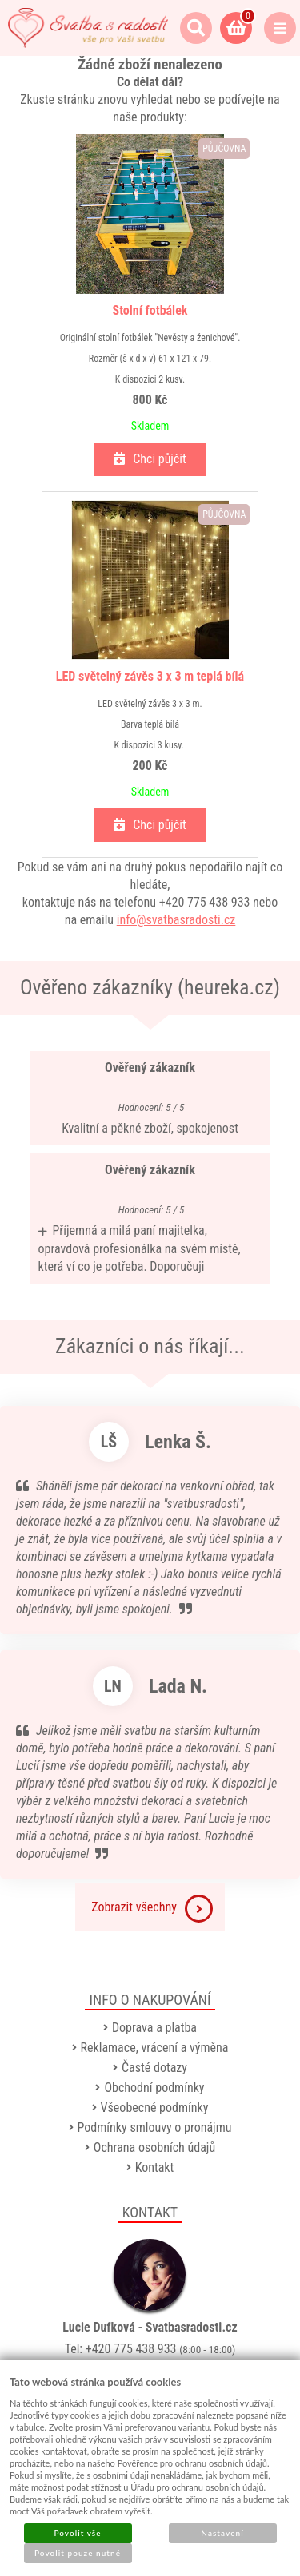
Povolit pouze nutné (77, 2553)
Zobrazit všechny (152, 1909)
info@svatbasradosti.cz (176, 919)
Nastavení (222, 2533)
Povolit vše (77, 2533)
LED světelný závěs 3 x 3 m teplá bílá (150, 676)
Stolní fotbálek (150, 310)
